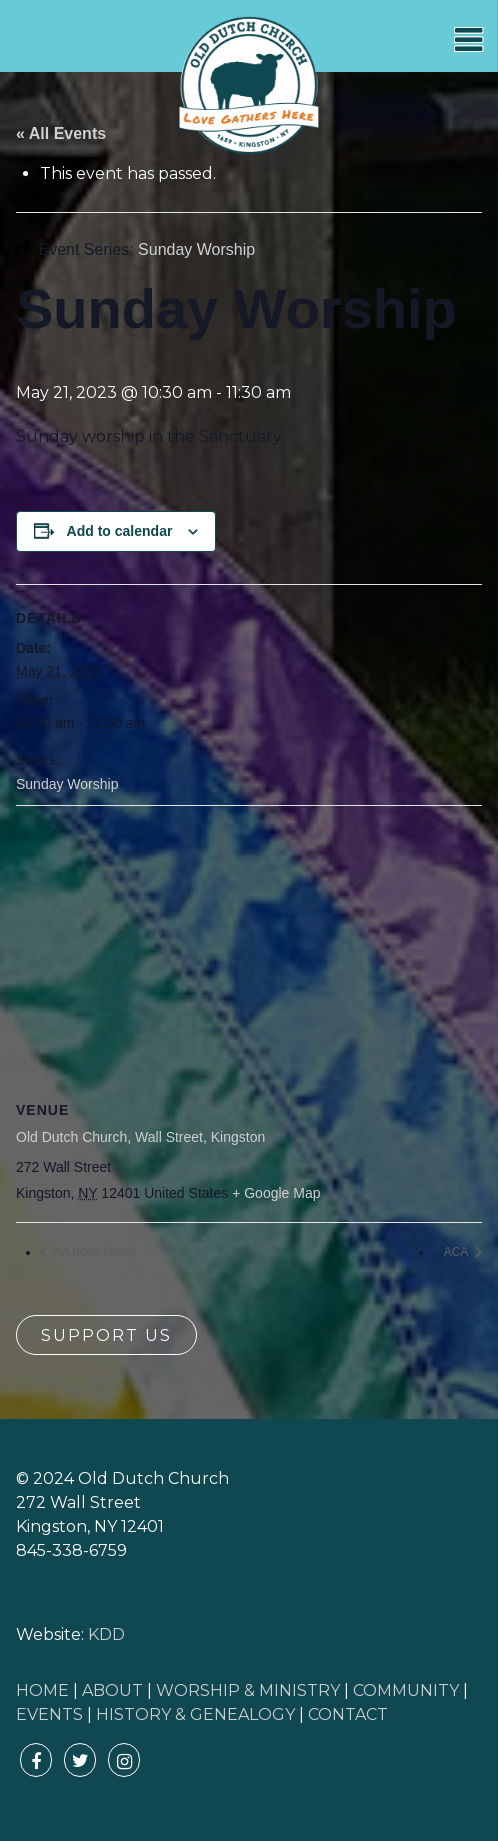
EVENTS (49, 1714)
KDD (106, 1634)
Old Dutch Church (249, 86)
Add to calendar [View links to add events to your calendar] (120, 531)
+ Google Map (276, 1193)
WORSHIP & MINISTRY (248, 1690)
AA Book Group (93, 1252)
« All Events (61, 133)
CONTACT (348, 1714)
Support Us (106, 1335)
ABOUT (112, 1690)
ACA (457, 1252)
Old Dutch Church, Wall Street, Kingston (140, 1137)
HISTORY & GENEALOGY (195, 1714)
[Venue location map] (249, 950)
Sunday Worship (67, 784)
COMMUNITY (406, 1690)
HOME (42, 1690)
